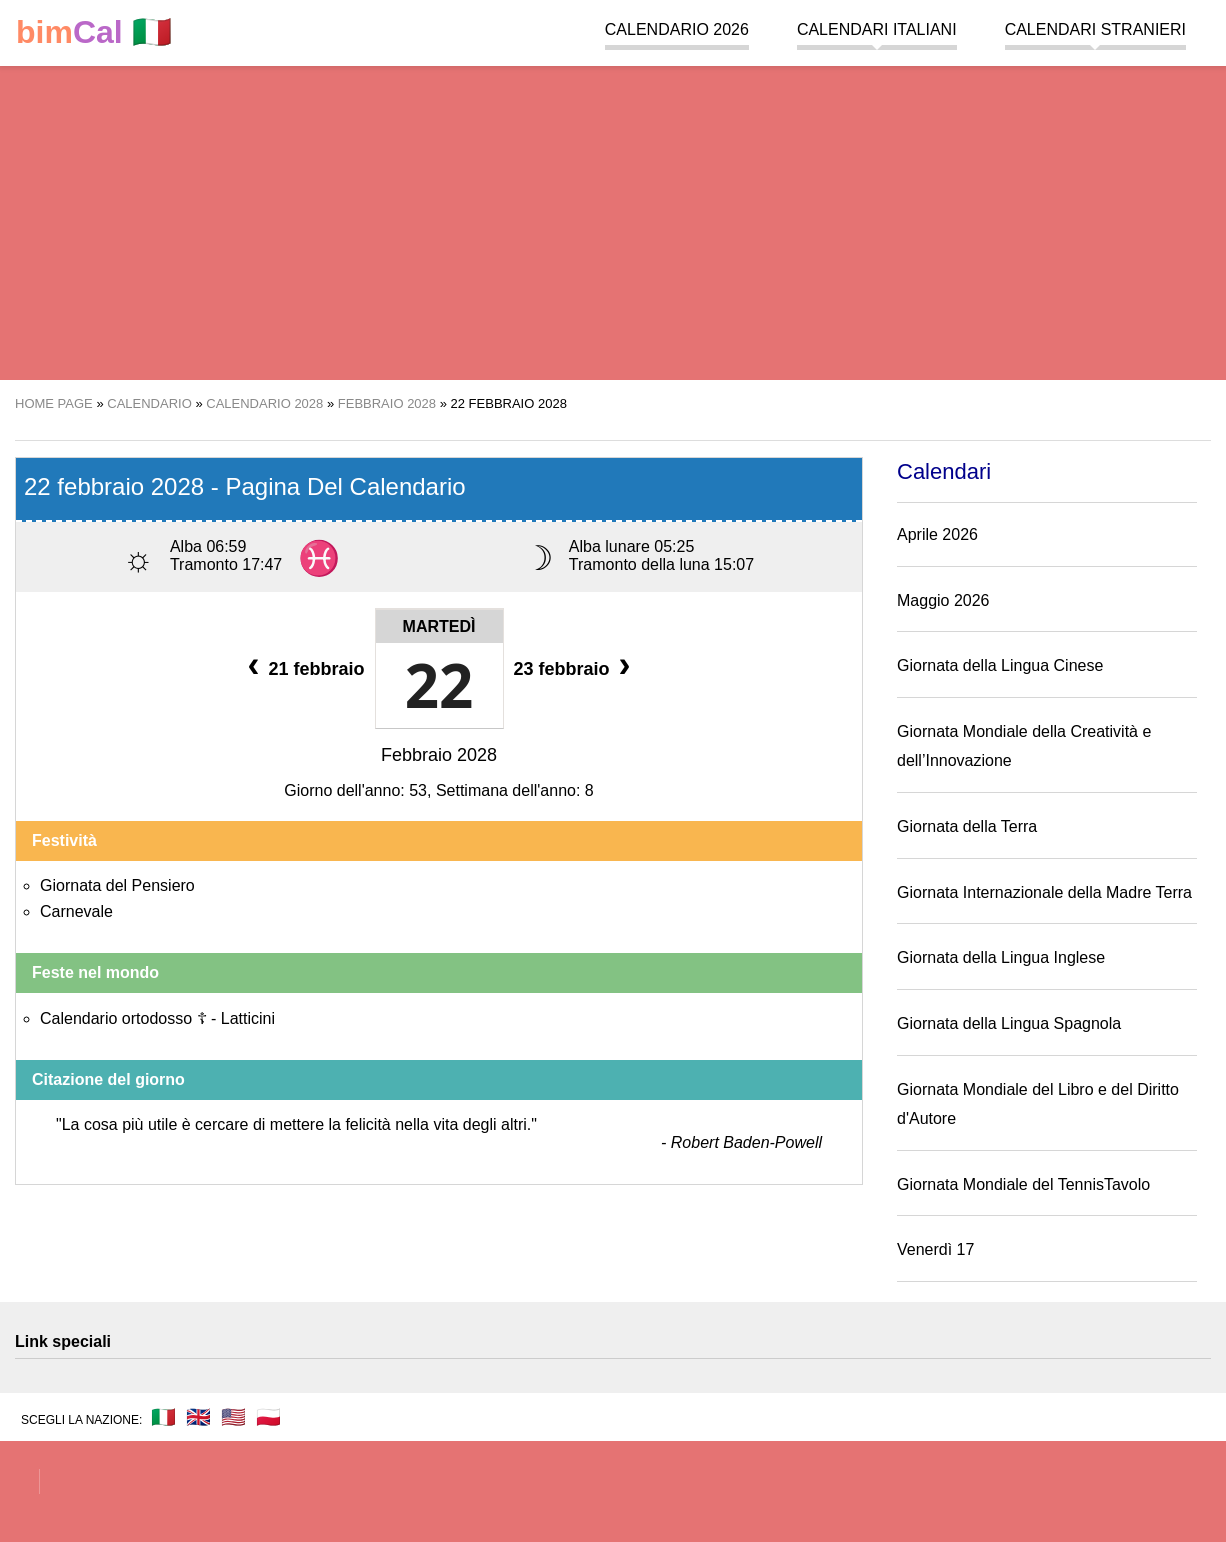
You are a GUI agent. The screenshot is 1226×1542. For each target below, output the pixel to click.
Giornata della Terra (967, 826)
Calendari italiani (877, 29)
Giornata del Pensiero (117, 885)
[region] (613, 220)
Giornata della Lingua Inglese (1001, 957)
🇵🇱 (268, 1417)
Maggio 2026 (943, 600)
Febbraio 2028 (439, 755)
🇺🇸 (233, 1417)
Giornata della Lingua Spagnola (1009, 1023)
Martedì (439, 626)
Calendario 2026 (677, 29)
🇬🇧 (198, 1417)
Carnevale (76, 911)
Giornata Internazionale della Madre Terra (1044, 892)
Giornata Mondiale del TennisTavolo (1023, 1184)
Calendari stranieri (1095, 29)
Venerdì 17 (935, 1249)
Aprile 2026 (937, 534)
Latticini (248, 1018)
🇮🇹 (94, 32)
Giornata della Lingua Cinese (1000, 665)
